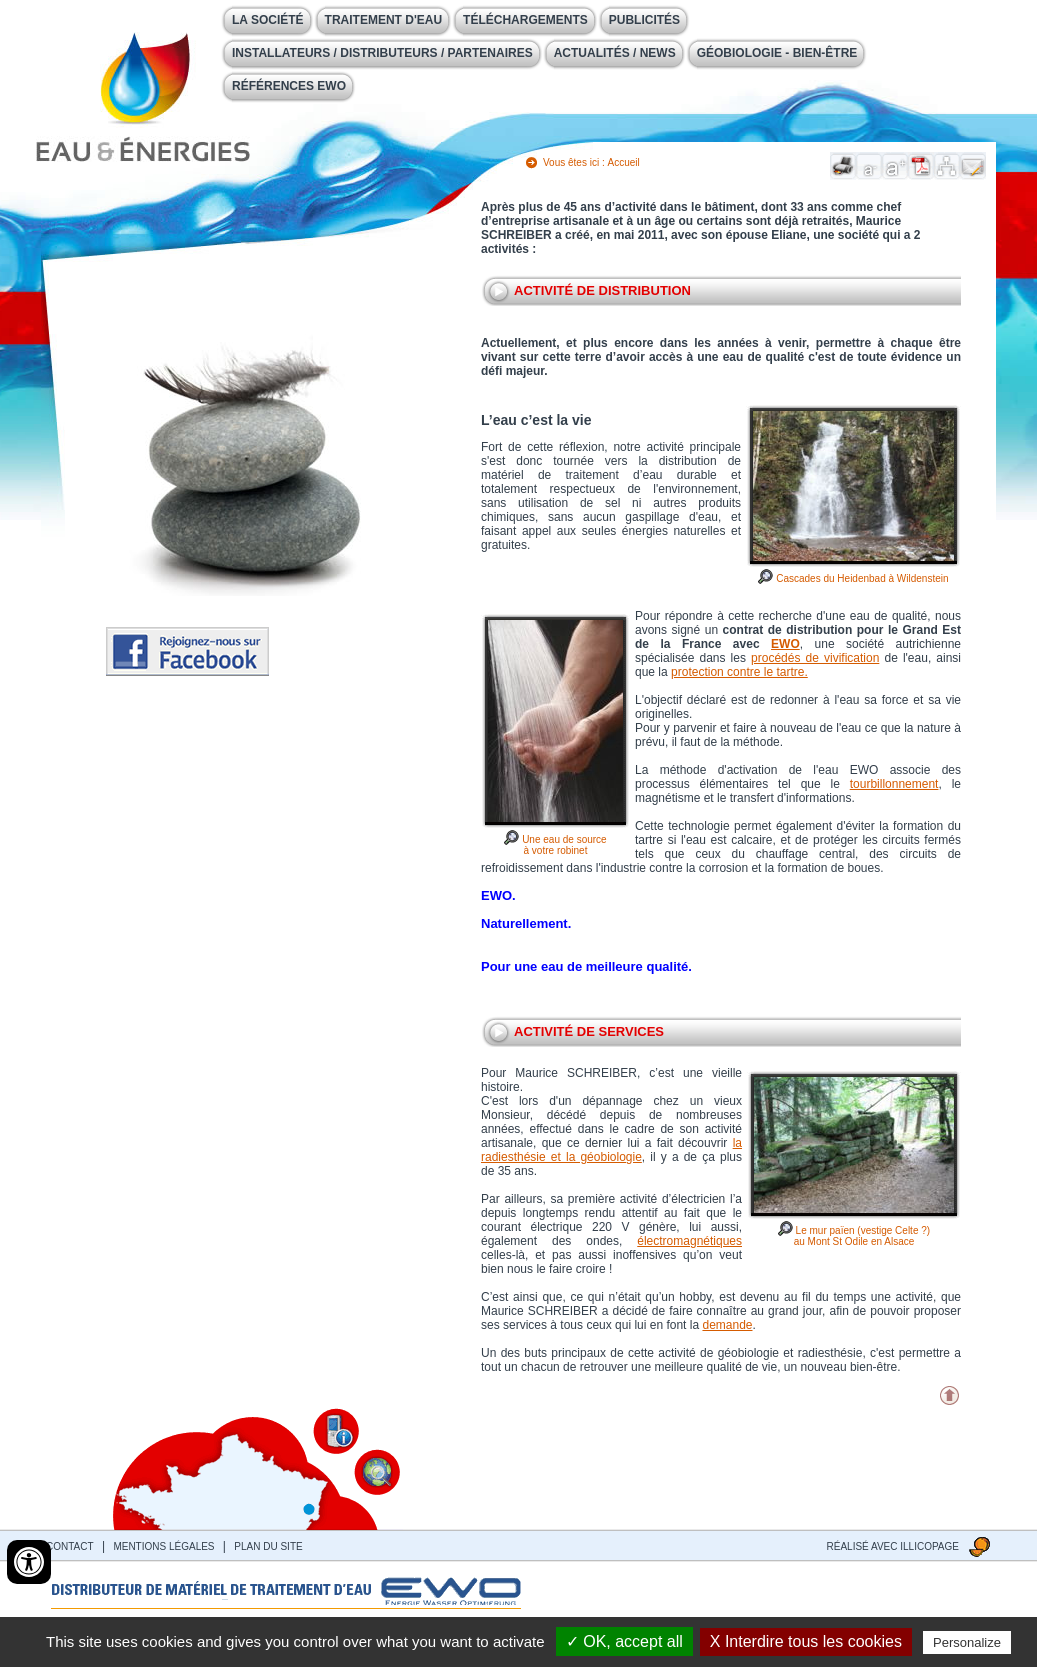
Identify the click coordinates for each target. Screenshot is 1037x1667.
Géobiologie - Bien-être (777, 53)
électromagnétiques (689, 1241)
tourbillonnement (894, 784)
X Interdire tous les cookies (806, 1641)
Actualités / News (615, 53)
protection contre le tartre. (739, 672)
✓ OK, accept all (624, 1641)
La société (268, 20)
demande (727, 1325)
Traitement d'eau (384, 20)
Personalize (967, 1642)
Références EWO (289, 86)
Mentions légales (163, 1546)
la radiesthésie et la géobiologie (611, 1150)
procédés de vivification (815, 658)
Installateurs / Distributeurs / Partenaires (382, 53)
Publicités (644, 20)
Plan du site (268, 1546)
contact (70, 1546)
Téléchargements (525, 20)
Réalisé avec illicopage (893, 1546)
